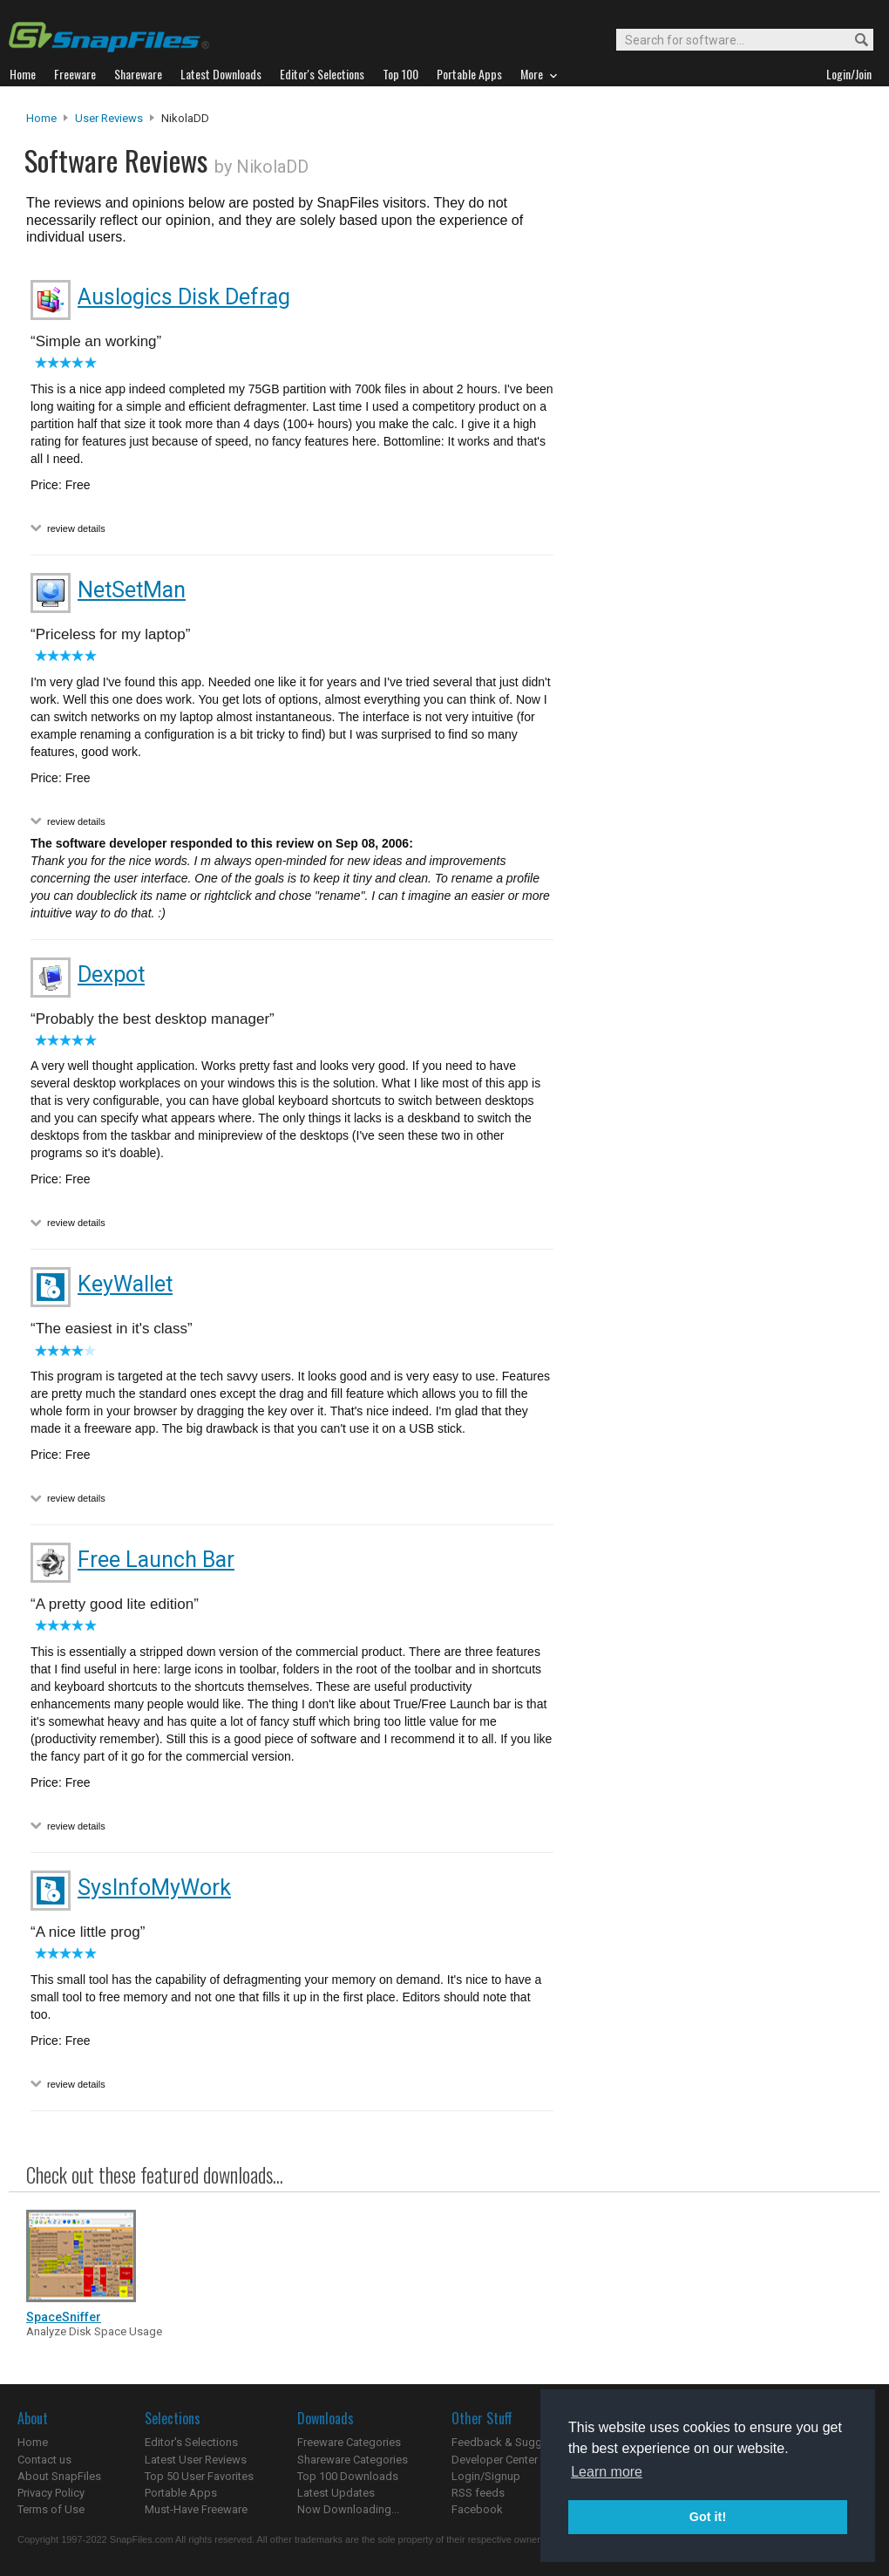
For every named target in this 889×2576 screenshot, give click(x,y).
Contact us (44, 2459)
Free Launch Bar (156, 1559)
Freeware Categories (349, 2442)
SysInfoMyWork (154, 1887)
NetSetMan (132, 590)
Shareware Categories (352, 2459)
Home (41, 118)
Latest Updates (336, 2492)
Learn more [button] (606, 2471)
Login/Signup (485, 2476)
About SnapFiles (59, 2476)
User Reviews (109, 118)
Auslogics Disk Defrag (184, 297)
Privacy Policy (51, 2492)
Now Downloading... (348, 2509)
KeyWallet (125, 1284)
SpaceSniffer (63, 2317)
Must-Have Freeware (196, 2509)
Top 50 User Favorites (199, 2476)
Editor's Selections (191, 2442)
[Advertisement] (714, 464)
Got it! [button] (707, 2517)
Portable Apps (181, 2492)
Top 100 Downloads (347, 2476)
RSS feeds (478, 2492)
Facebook (477, 2509)
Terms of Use (51, 2509)
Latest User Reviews (196, 2459)
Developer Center (494, 2459)
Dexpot (111, 974)
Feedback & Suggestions (515, 2442)
